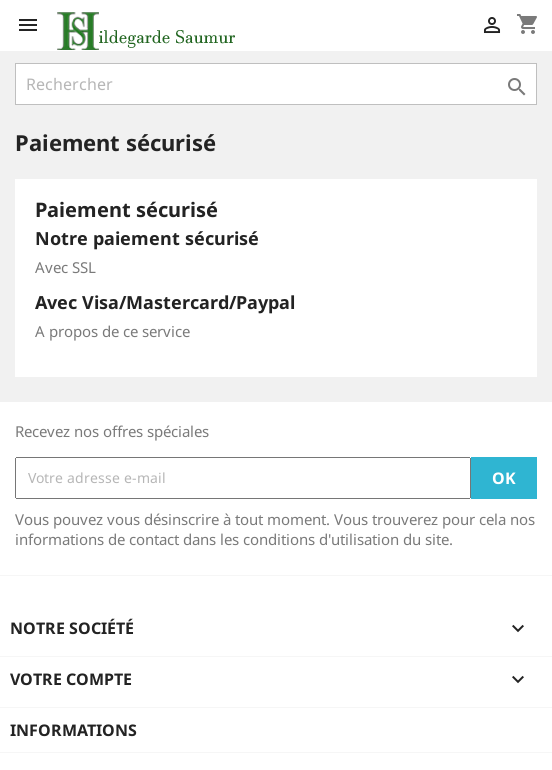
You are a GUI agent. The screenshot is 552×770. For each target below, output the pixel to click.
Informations (73, 730)
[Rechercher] (276, 84)
